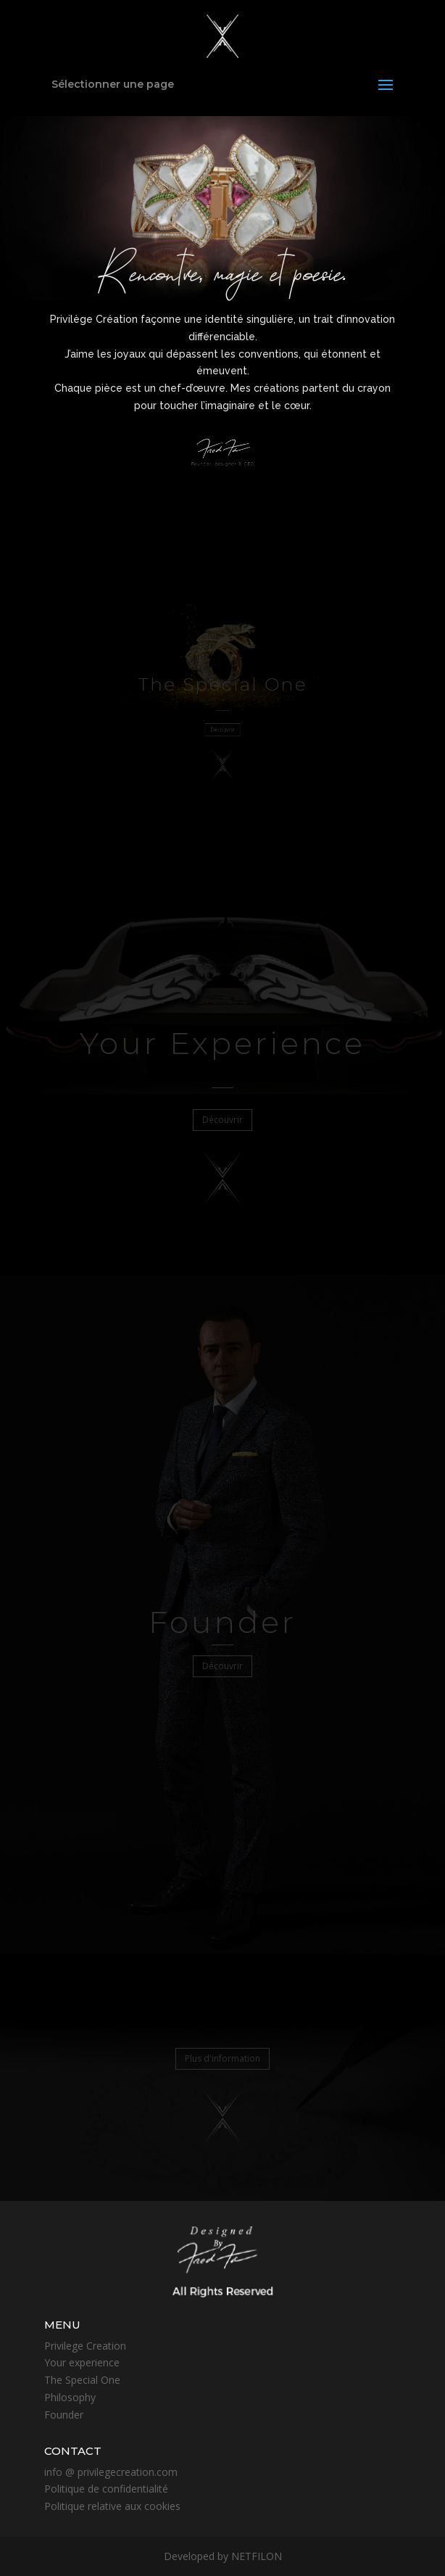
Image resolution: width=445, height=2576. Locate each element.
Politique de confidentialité (106, 2488)
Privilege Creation (85, 2346)
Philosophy (70, 2397)
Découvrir (222, 727)
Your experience (82, 2362)
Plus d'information (222, 2058)
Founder (63, 2414)
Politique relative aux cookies (112, 2506)
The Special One (82, 2380)
